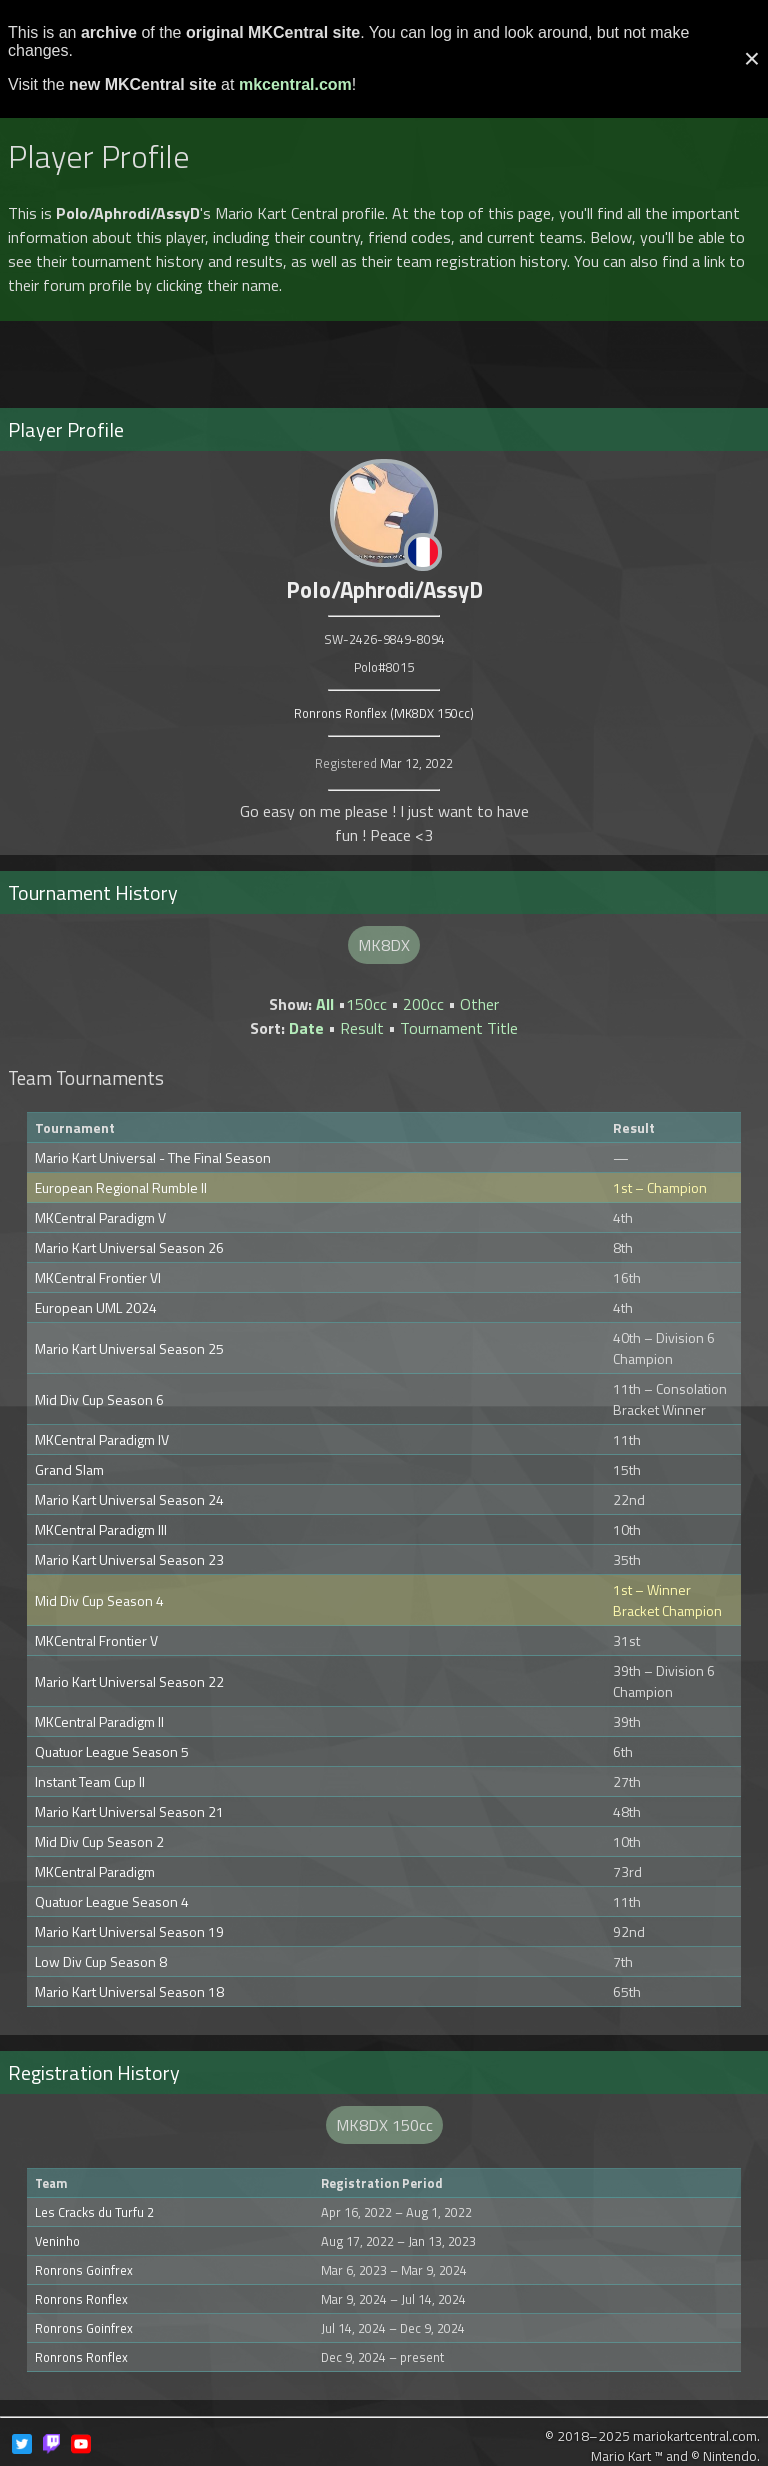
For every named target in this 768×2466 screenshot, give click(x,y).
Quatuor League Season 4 (112, 1901)
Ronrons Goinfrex (84, 2270)
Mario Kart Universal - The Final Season (153, 1157)
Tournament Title (459, 1028)
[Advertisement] (384, 356)
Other (479, 1004)
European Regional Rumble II (121, 1187)
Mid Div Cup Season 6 (99, 1399)
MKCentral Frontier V (96, 1640)
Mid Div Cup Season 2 (99, 1841)
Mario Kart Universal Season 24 (129, 1499)
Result (362, 1028)
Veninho (57, 2241)
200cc (423, 1004)
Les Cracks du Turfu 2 (94, 2212)
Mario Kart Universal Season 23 (129, 1559)
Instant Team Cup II (90, 1781)
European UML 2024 (96, 1307)
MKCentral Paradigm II (99, 1721)
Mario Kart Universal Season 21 (129, 1811)
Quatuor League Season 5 (112, 1751)
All (325, 1004)
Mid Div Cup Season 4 (99, 1600)
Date (306, 1028)
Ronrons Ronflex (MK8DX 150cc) (384, 713)
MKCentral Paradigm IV (102, 1439)
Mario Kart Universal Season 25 (129, 1348)
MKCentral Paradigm (95, 1871)
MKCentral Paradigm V (100, 1217)
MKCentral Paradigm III (101, 1529)
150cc (366, 1004)
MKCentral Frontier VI (98, 1277)
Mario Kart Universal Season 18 (129, 1991)
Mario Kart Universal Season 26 (129, 1247)
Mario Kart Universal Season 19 (129, 1931)
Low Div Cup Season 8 (101, 1961)
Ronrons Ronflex (81, 2299)
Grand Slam (69, 1469)
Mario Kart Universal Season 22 (129, 1681)
